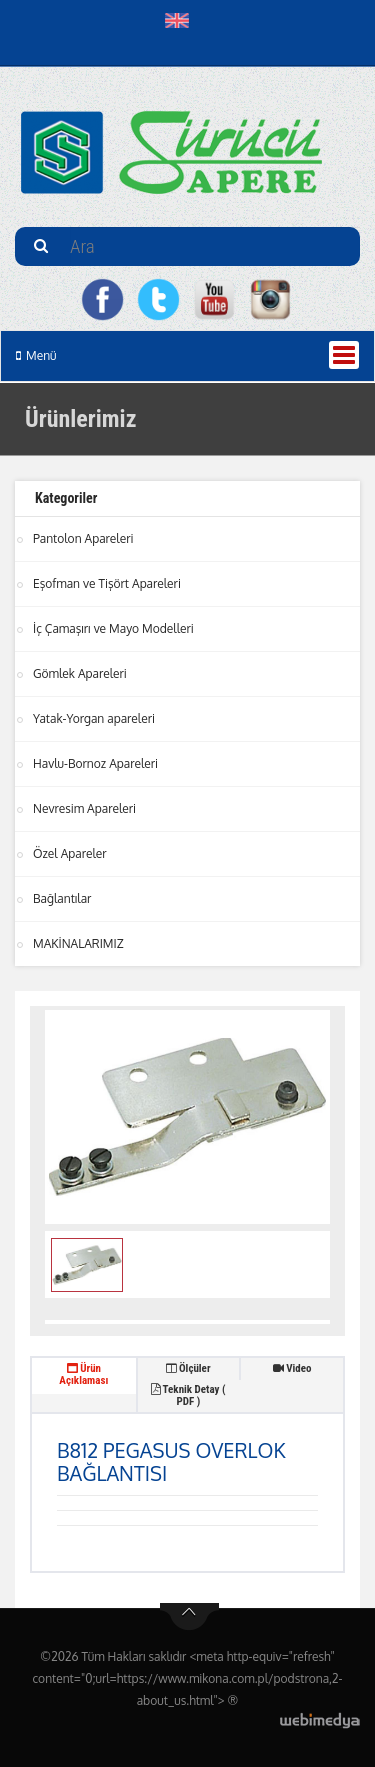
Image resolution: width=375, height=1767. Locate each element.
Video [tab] (292, 1368)
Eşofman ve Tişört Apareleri (107, 583)
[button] (181, 20)
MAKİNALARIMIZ (78, 943)
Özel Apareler (70, 853)
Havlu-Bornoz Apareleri (95, 763)
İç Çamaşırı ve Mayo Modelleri (113, 628)
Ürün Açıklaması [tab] (83, 1374)
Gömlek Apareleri (80, 673)
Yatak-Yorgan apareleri (94, 718)
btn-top (189, 1617)
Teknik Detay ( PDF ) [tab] (188, 1395)
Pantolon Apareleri (83, 538)
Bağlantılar (62, 898)
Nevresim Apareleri (84, 808)
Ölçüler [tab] (188, 1368)
